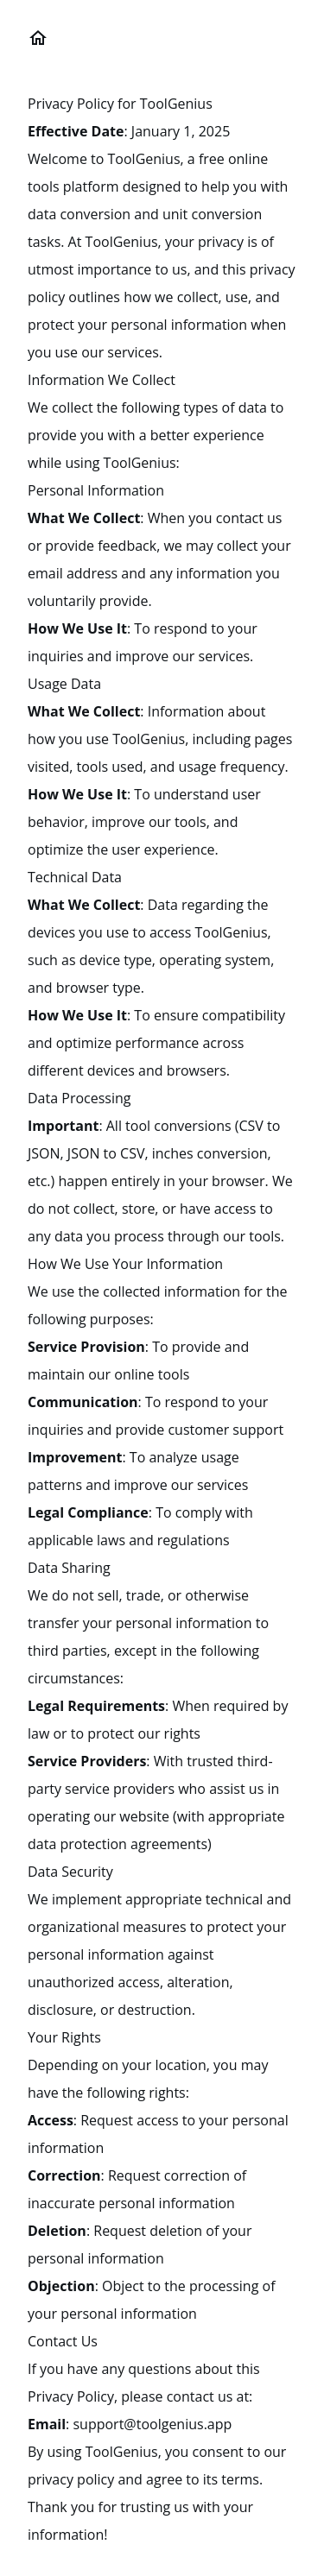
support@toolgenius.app (152, 2424)
